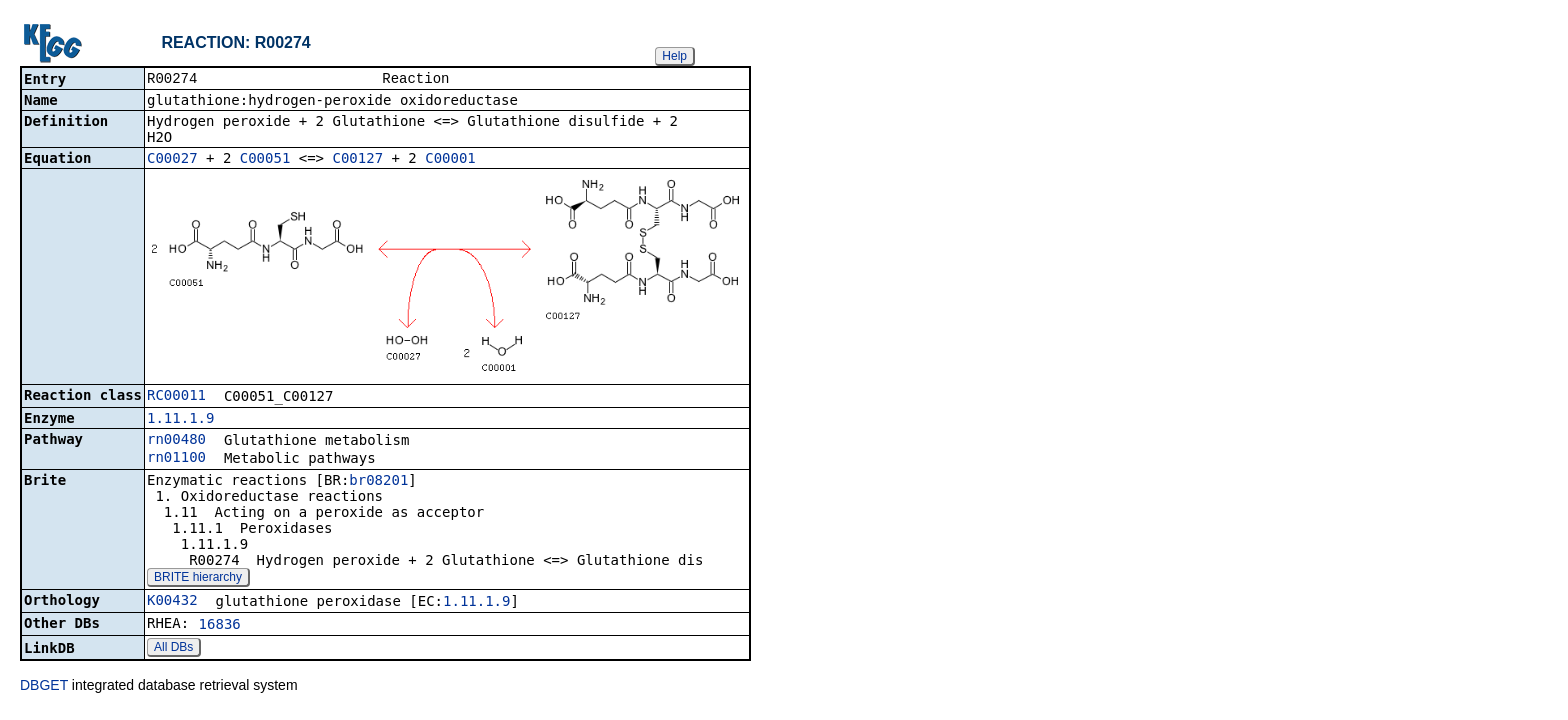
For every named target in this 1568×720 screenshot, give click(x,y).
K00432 (172, 602)
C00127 (357, 160)
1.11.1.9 (180, 420)
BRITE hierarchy (198, 579)
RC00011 (176, 397)
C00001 (450, 160)
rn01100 (176, 459)
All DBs (173, 649)
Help (674, 56)
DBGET (44, 687)
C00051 (265, 160)
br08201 (378, 482)
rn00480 (176, 441)
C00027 (172, 160)
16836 (220, 626)
